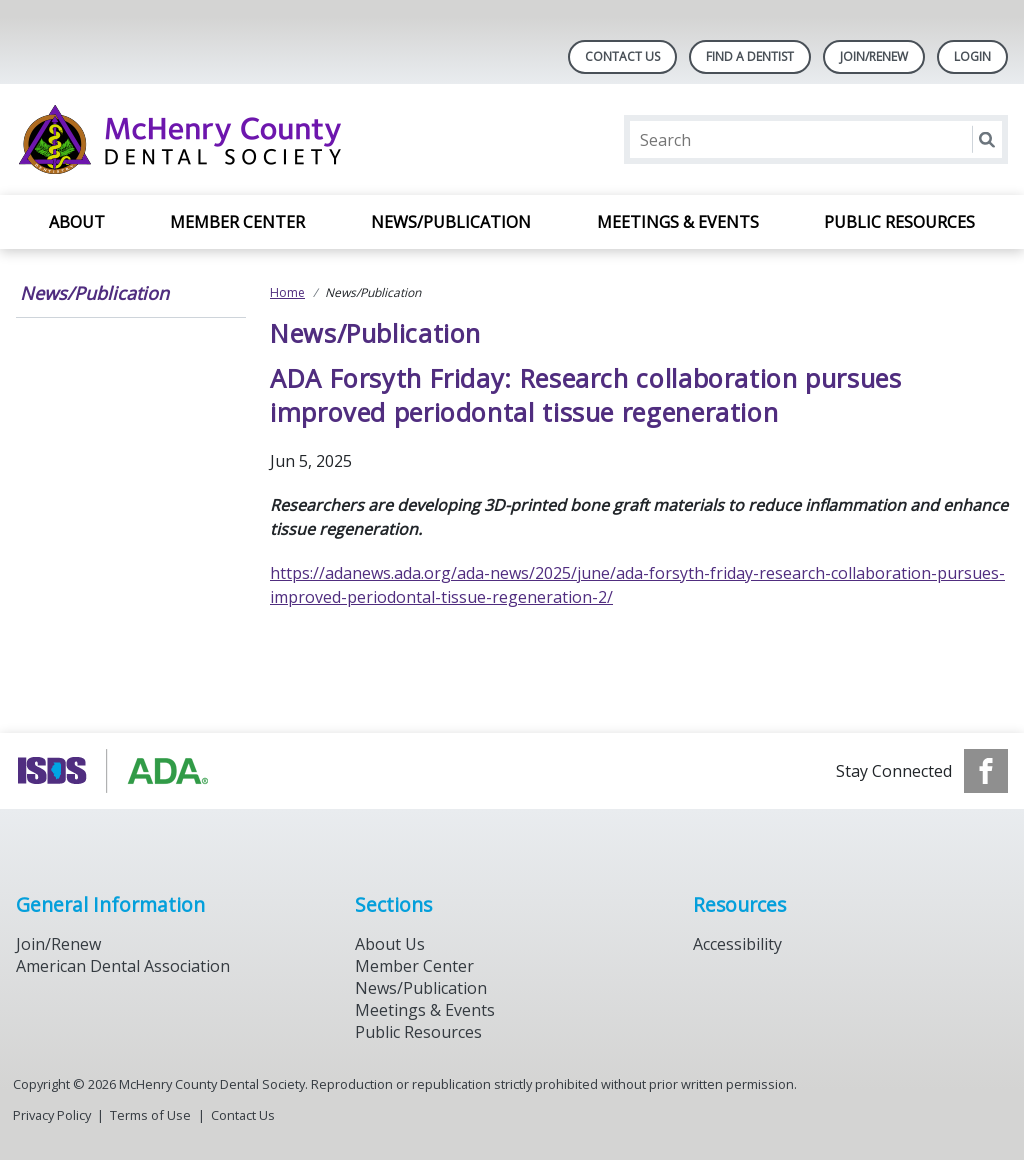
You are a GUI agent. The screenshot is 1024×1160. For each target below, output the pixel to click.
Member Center (237, 222)
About (77, 222)
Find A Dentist (750, 56)
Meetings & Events (678, 222)
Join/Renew (874, 56)
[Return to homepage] (274, 139)
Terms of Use (150, 1115)
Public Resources (899, 222)
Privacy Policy (52, 1115)
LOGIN (972, 56)
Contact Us (622, 56)
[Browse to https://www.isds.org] (117, 771)
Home (287, 292)
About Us (390, 944)
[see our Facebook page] (986, 771)
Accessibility (737, 944)
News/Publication (451, 222)
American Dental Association (123, 966)
